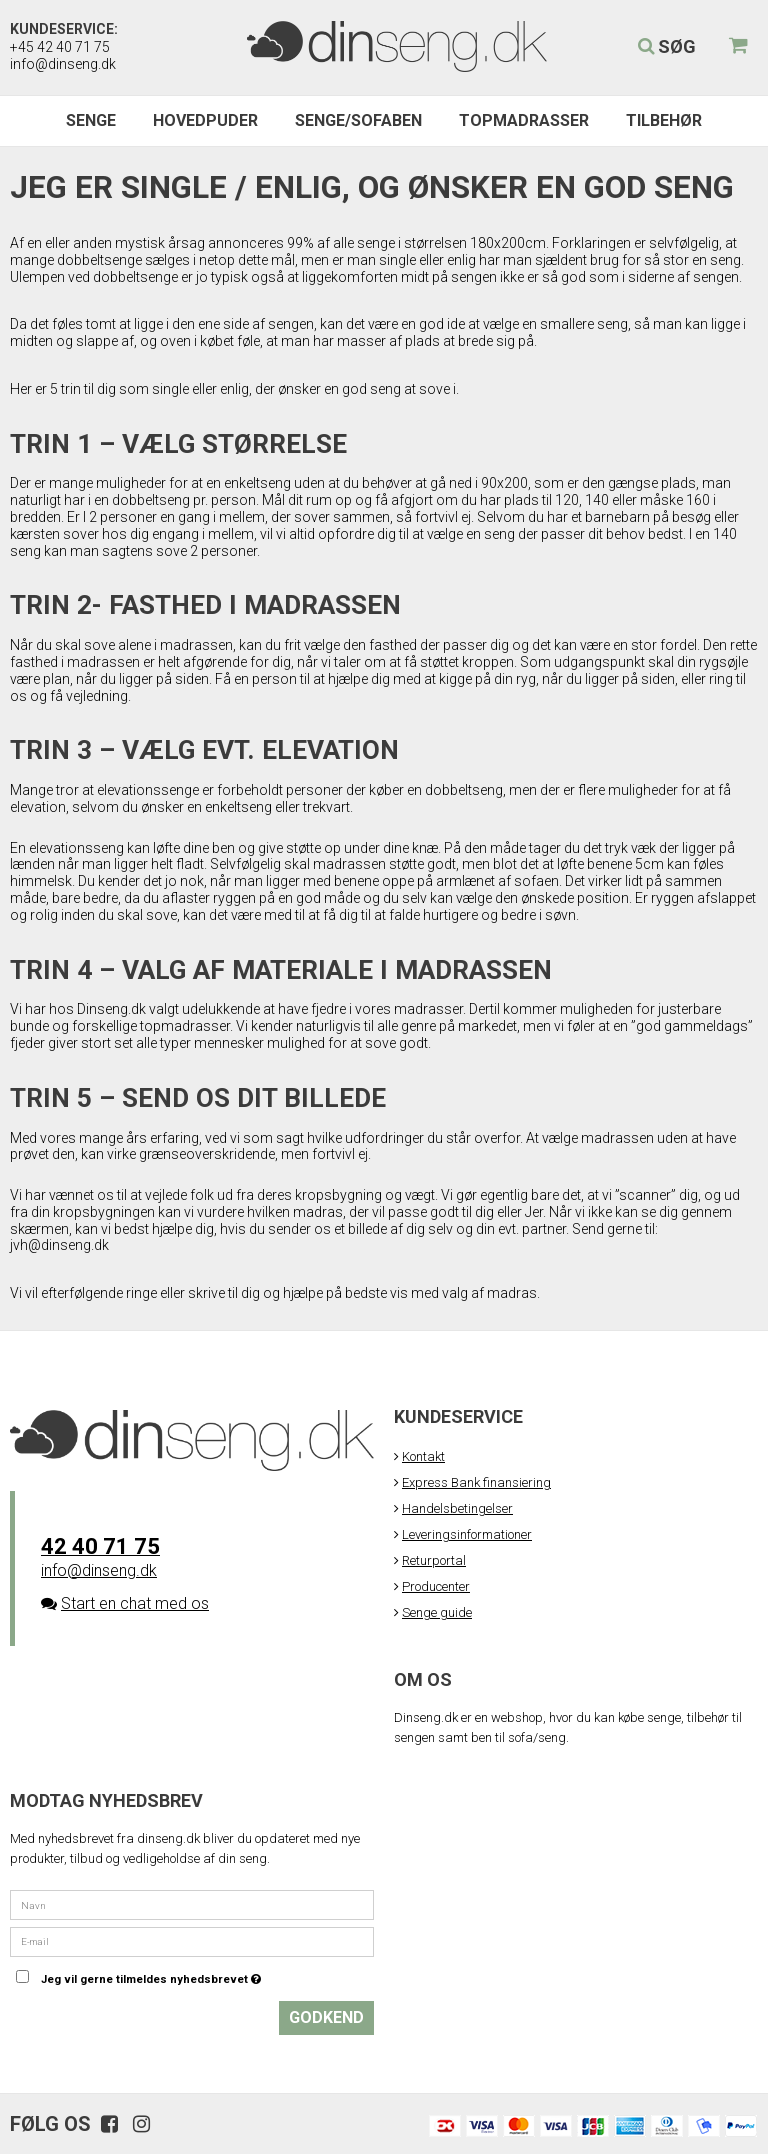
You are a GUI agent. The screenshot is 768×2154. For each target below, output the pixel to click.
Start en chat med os (135, 1603)
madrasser (428, 1009)
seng (612, 324)
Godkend (326, 2017)
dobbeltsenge (101, 260)
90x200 (504, 483)
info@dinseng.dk (63, 64)
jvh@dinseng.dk (59, 1245)
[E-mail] (192, 1940)
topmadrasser (185, 1026)
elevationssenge (149, 790)
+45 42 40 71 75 (60, 47)
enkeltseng (259, 483)
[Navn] (192, 1904)
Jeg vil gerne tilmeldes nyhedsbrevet (200, 1974)
